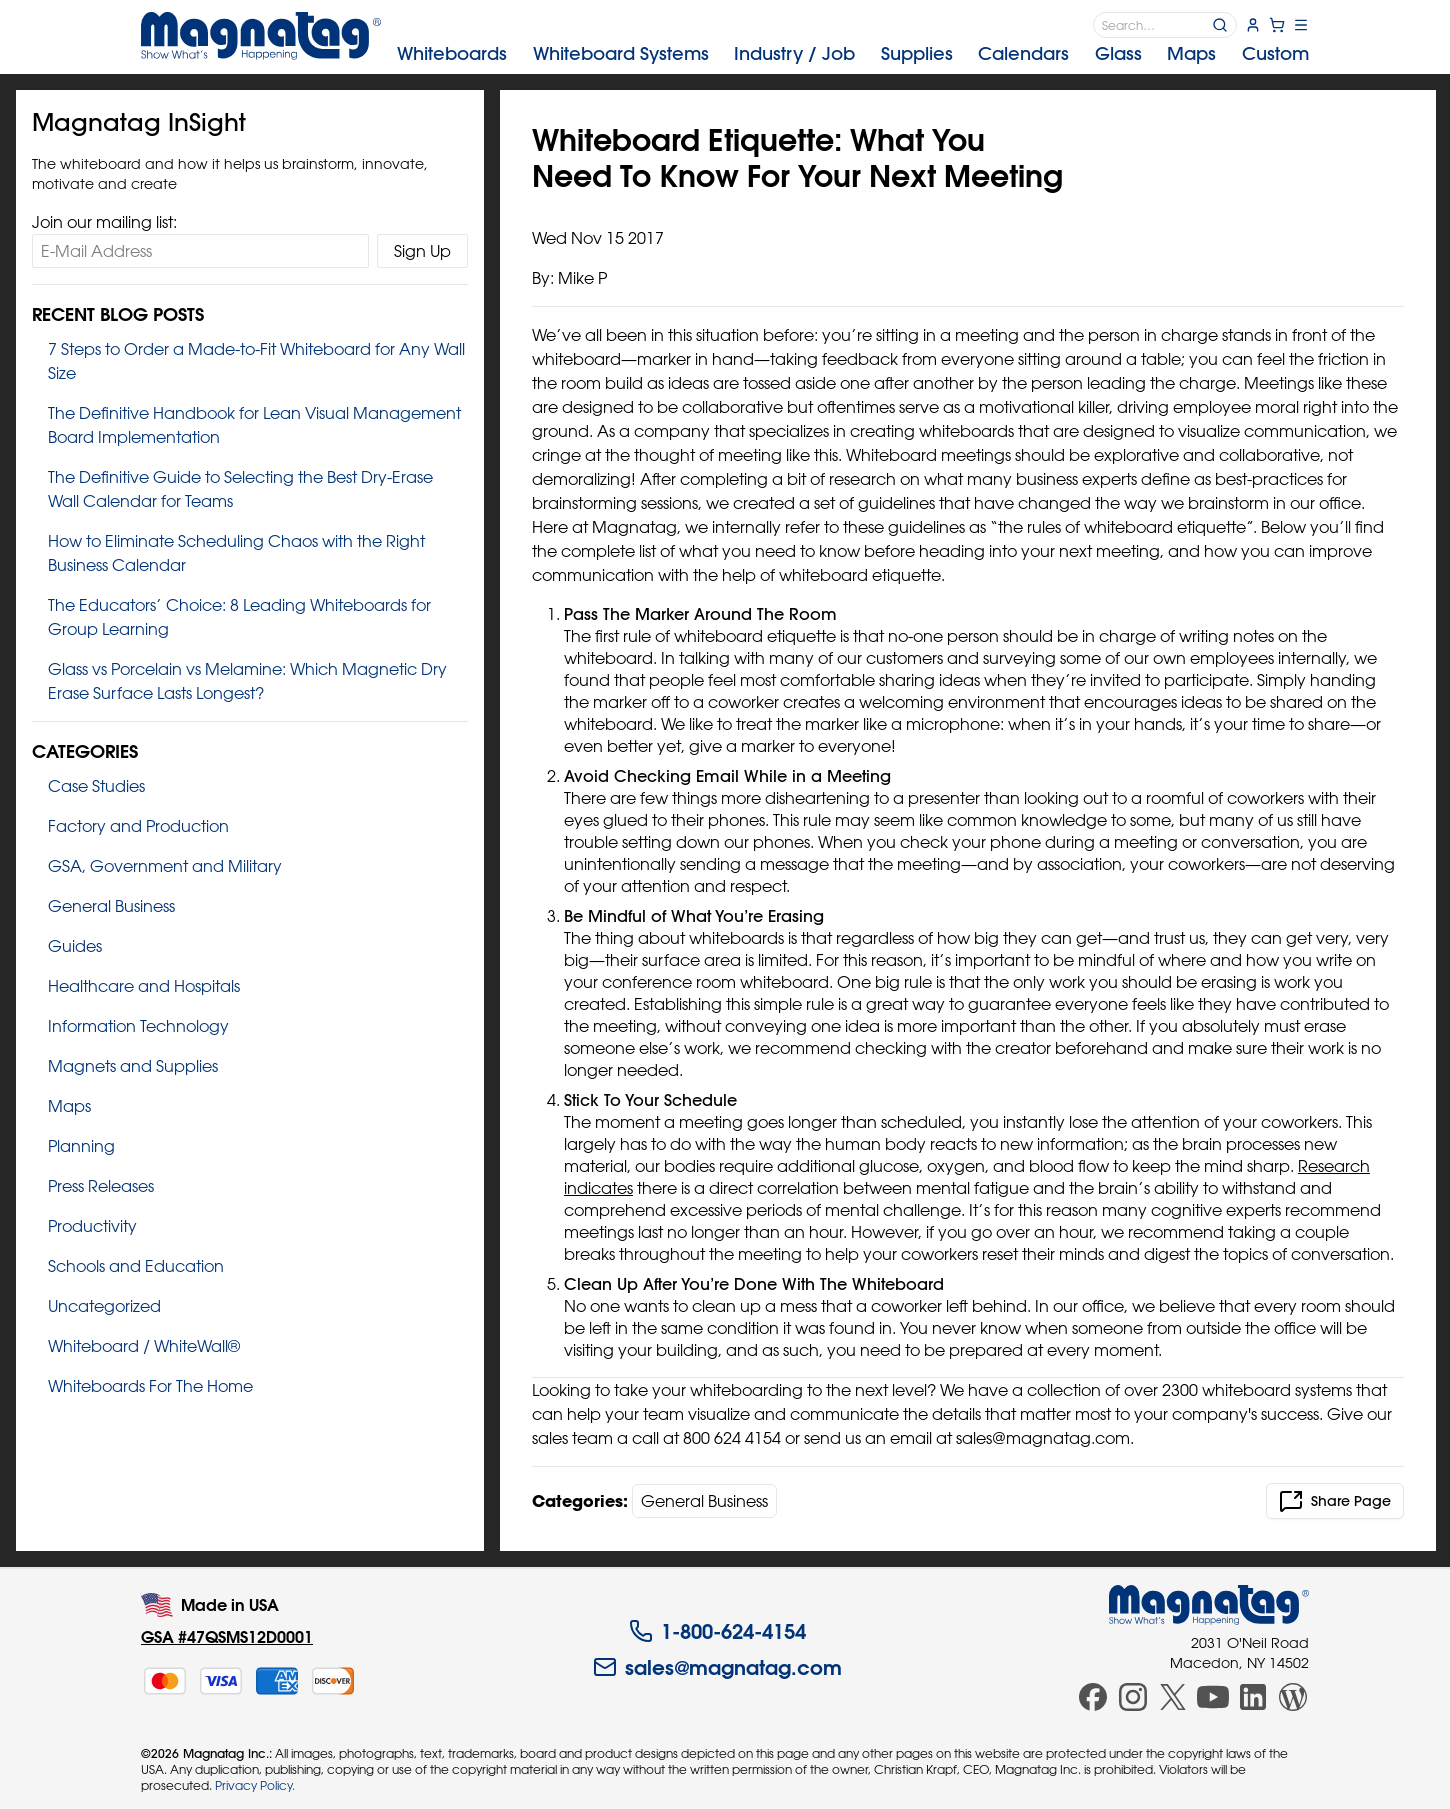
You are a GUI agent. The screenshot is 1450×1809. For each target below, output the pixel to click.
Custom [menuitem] (1275, 53)
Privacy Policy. (255, 1785)
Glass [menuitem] (1118, 53)
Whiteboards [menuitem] (452, 53)
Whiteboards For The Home (150, 1386)
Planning (81, 1146)
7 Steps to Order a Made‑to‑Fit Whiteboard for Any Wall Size (256, 361)
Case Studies (96, 786)
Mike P (582, 278)
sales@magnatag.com (717, 1667)
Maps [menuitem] (1191, 53)
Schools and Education (136, 1266)
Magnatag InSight (139, 122)
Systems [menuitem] (621, 53)
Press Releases (101, 1186)
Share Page (1335, 1501)
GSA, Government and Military (165, 866)
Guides (75, 946)
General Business (111, 906)
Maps (69, 1106)
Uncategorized (104, 1306)
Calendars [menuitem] (1023, 53)
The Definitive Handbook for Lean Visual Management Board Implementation (254, 425)
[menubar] (853, 54)
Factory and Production (138, 826)
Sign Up (422, 251)
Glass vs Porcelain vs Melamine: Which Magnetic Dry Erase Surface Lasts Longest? (247, 681)
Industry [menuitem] (794, 53)
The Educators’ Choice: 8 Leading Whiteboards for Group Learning (239, 617)
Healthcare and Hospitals (144, 986)
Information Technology (138, 1026)
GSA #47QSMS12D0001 (227, 1636)
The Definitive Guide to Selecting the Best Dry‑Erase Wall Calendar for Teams (240, 489)
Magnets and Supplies (133, 1066)
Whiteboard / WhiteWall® (144, 1346)
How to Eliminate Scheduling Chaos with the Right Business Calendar (236, 553)
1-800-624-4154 (717, 1631)
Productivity (92, 1226)
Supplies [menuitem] (917, 53)
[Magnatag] (1209, 1605)
